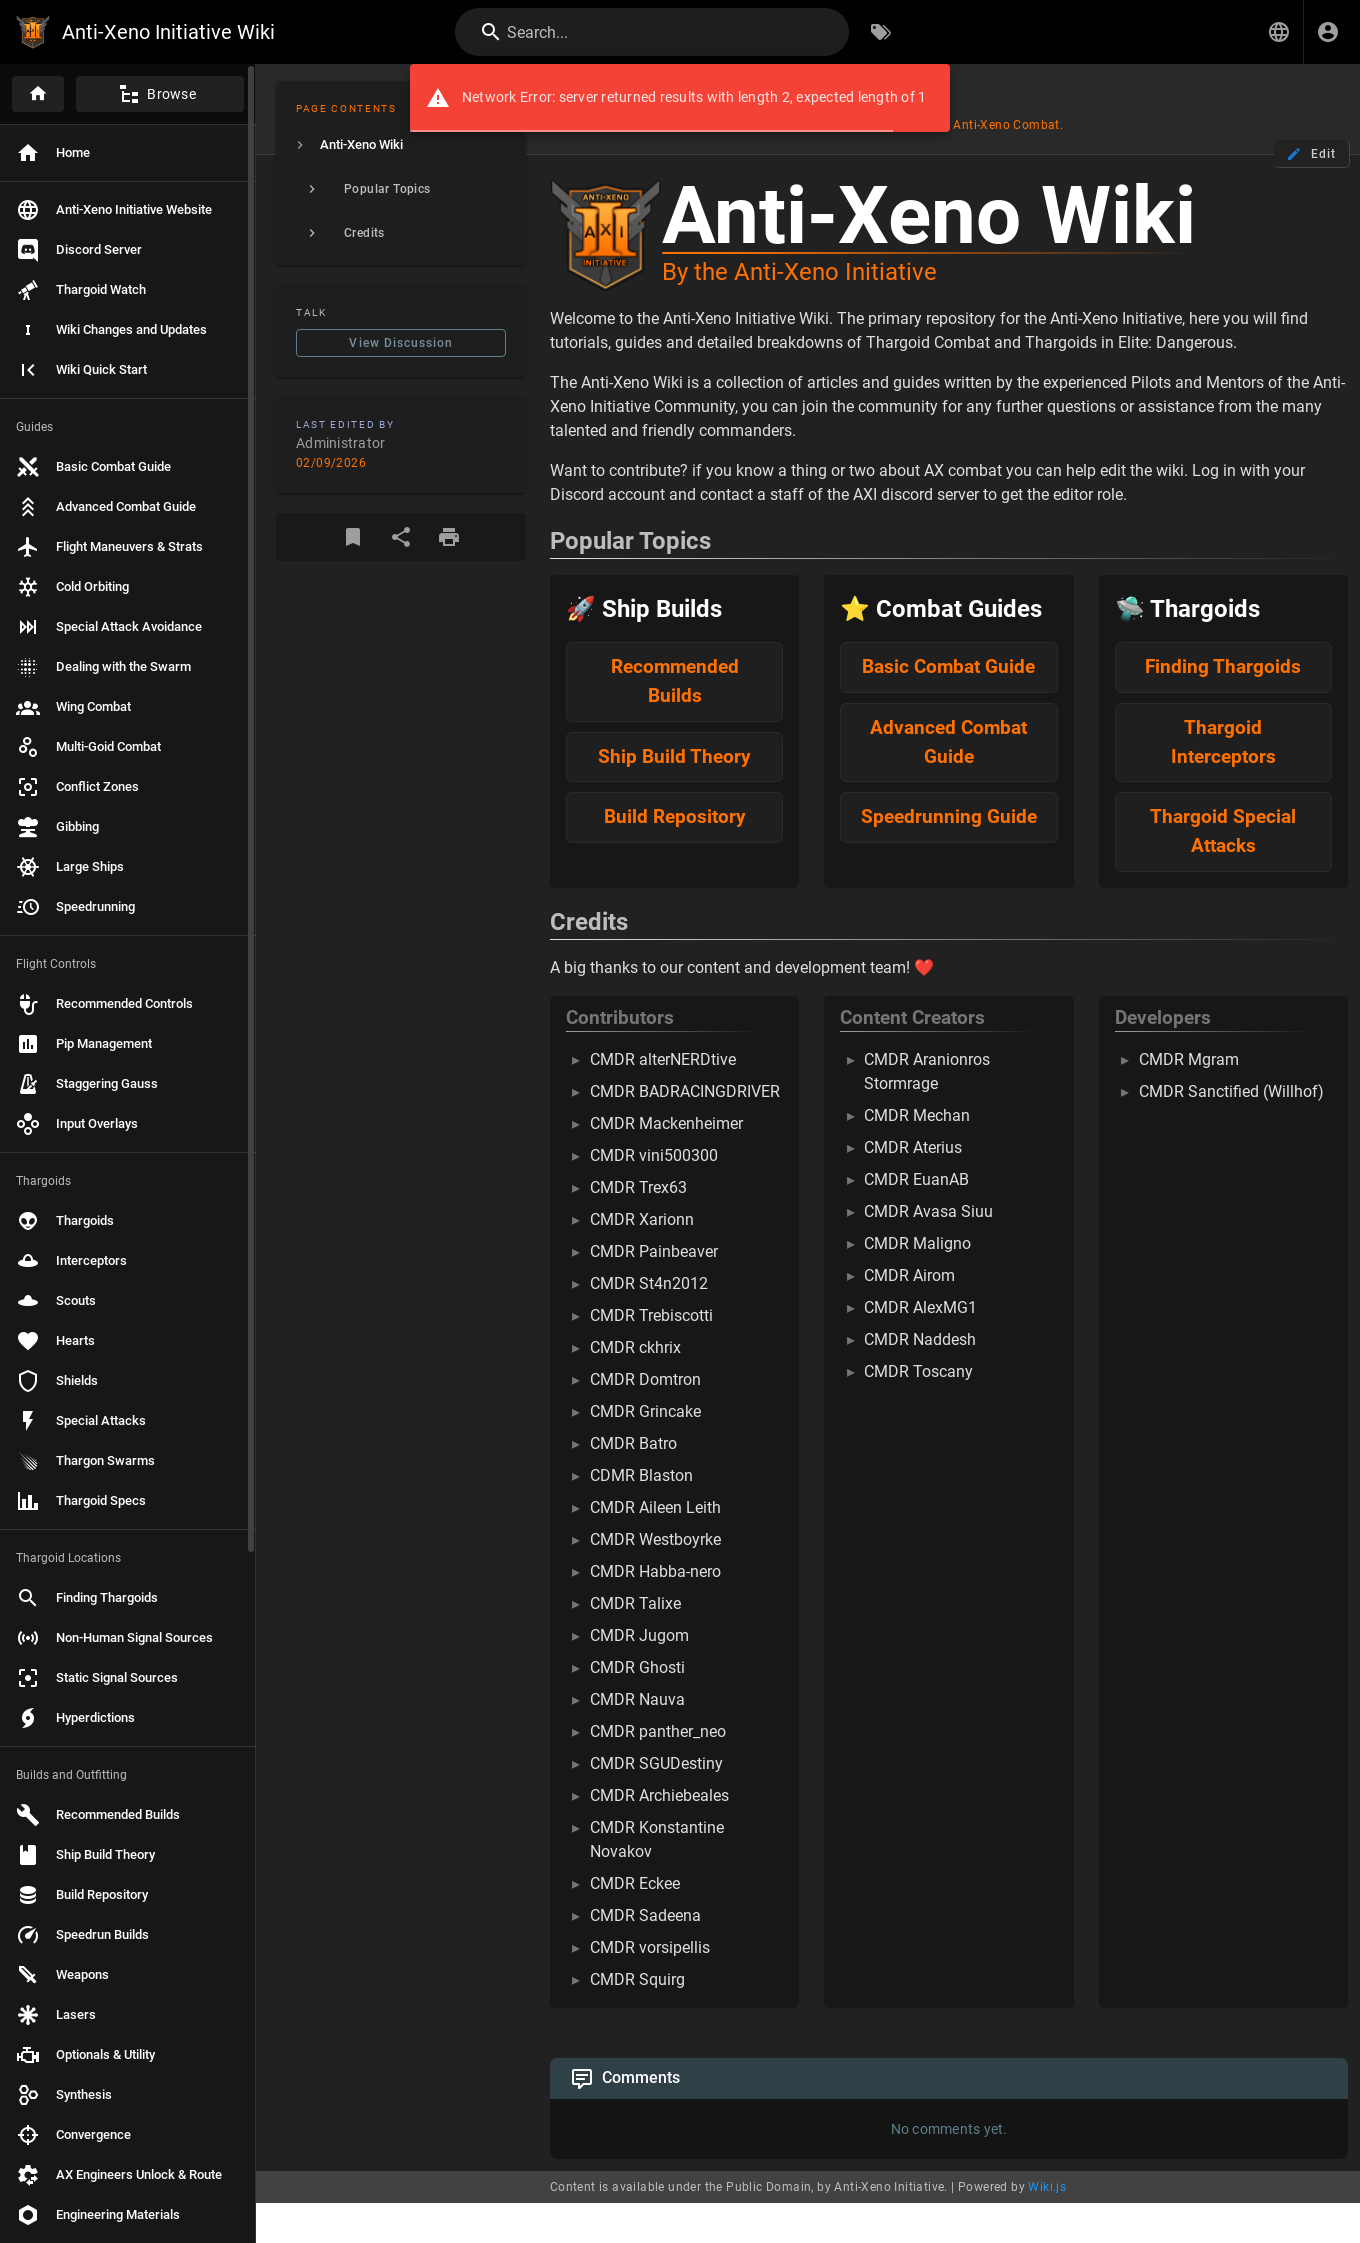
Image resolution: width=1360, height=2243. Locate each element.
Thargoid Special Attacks (1223, 831)
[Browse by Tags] (881, 32)
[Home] (38, 94)
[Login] (1328, 32)
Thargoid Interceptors (1223, 742)
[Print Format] (449, 537)
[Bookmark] (353, 537)
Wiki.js (1047, 2187)
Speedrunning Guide (949, 816)
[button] (1279, 32)
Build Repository (675, 816)
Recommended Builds (675, 681)
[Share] (401, 537)
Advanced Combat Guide (948, 742)
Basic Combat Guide (948, 666)
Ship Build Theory (674, 756)
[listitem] (401, 145)
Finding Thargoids (1223, 666)
